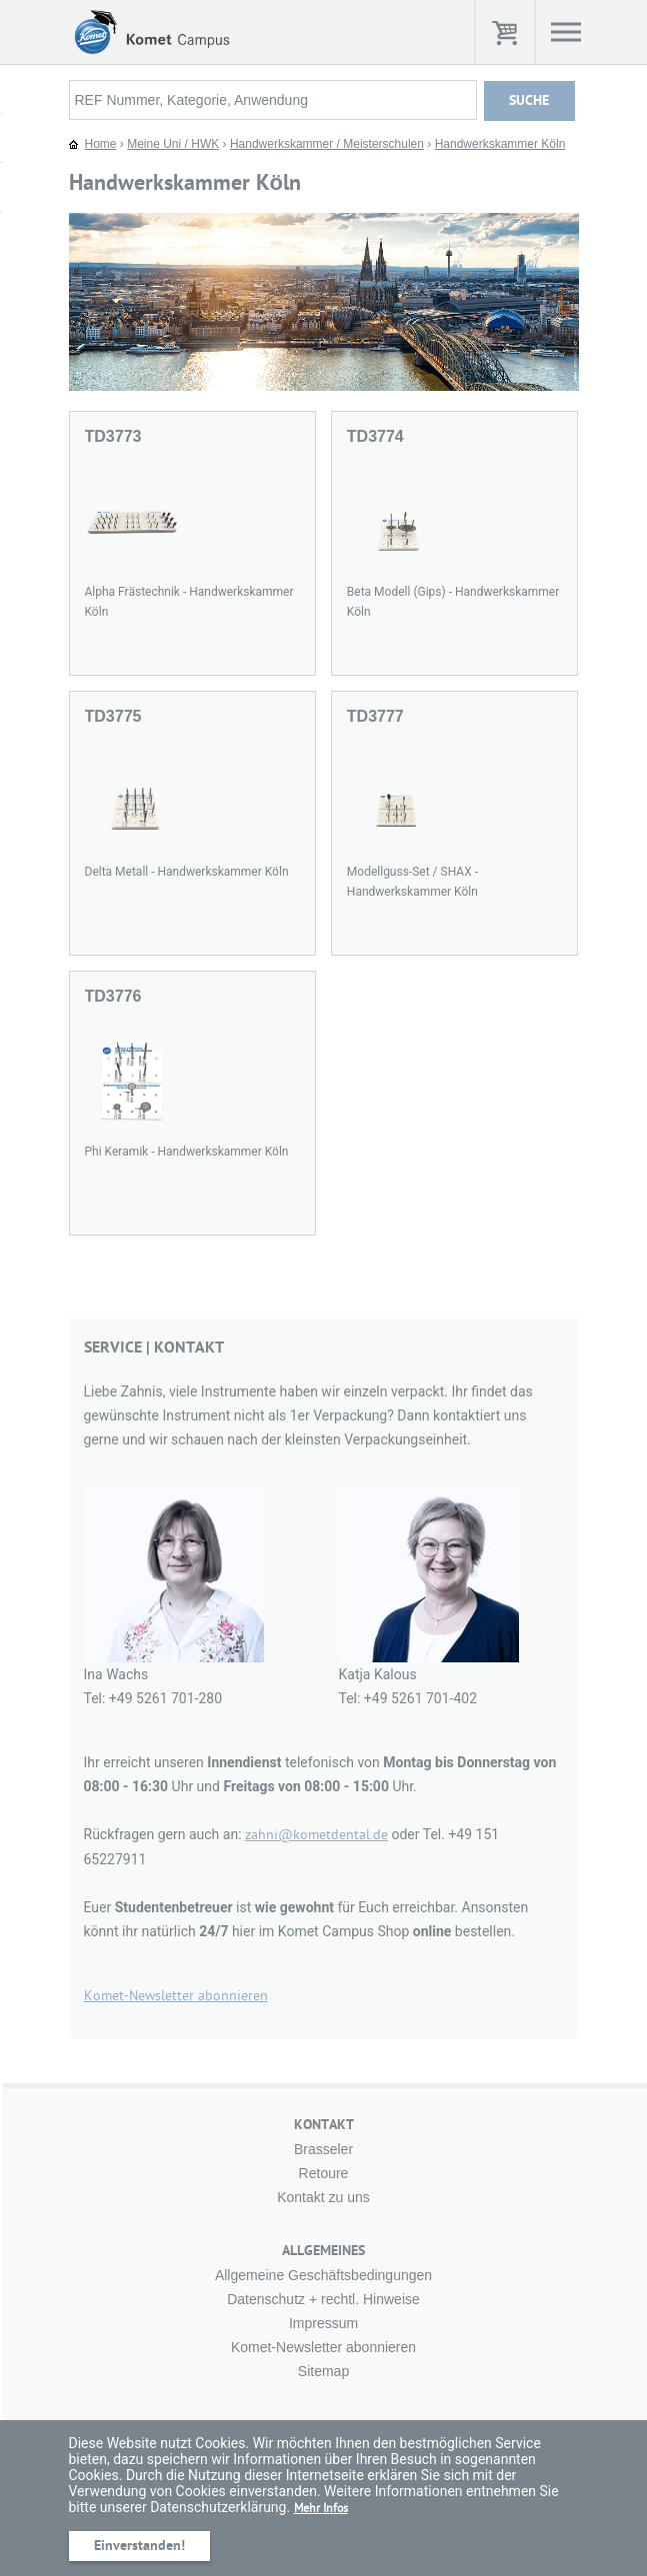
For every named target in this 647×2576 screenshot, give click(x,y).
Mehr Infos (321, 2508)
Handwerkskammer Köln (500, 144)
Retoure (324, 2173)
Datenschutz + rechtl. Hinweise (323, 2299)
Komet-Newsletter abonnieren (176, 1995)
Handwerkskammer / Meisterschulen (327, 144)
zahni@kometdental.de (316, 1834)
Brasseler (323, 2149)
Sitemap (323, 2371)
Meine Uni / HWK (173, 144)
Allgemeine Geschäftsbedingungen (323, 2275)
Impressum (323, 2323)
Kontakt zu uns (323, 2197)
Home (101, 144)
